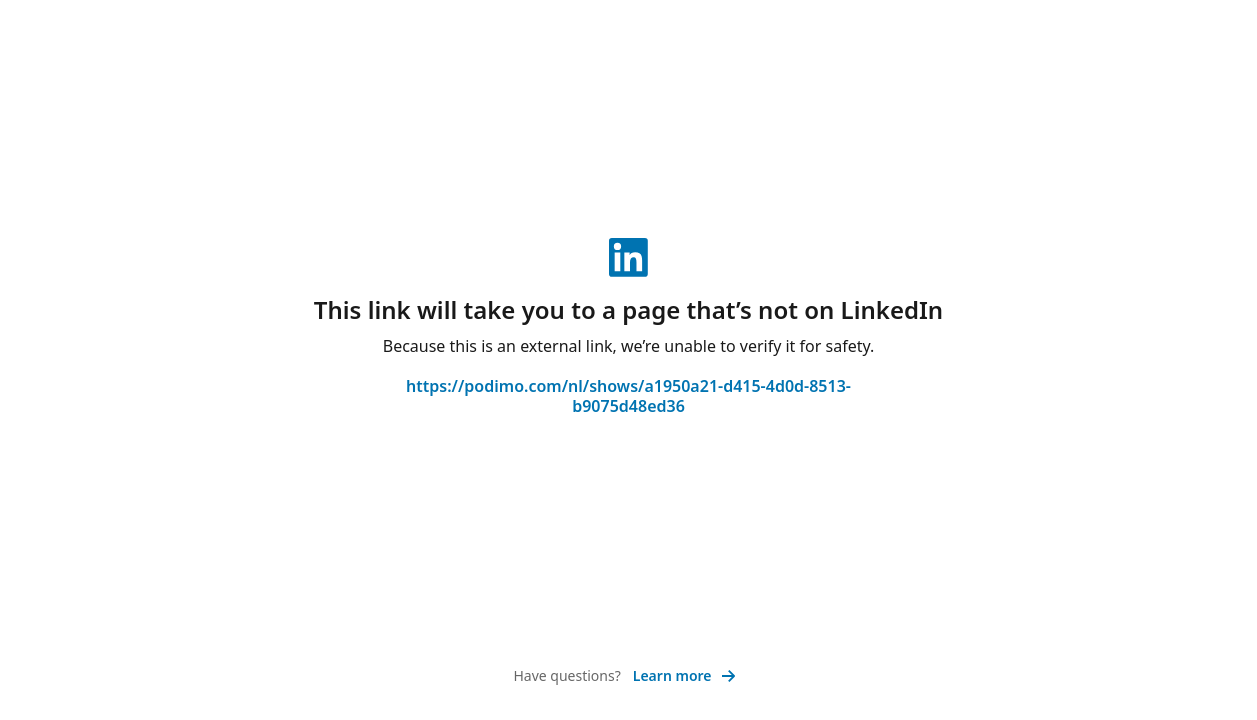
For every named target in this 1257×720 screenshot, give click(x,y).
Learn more (684, 675)
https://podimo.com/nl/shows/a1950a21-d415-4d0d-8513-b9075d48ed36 (628, 396)
